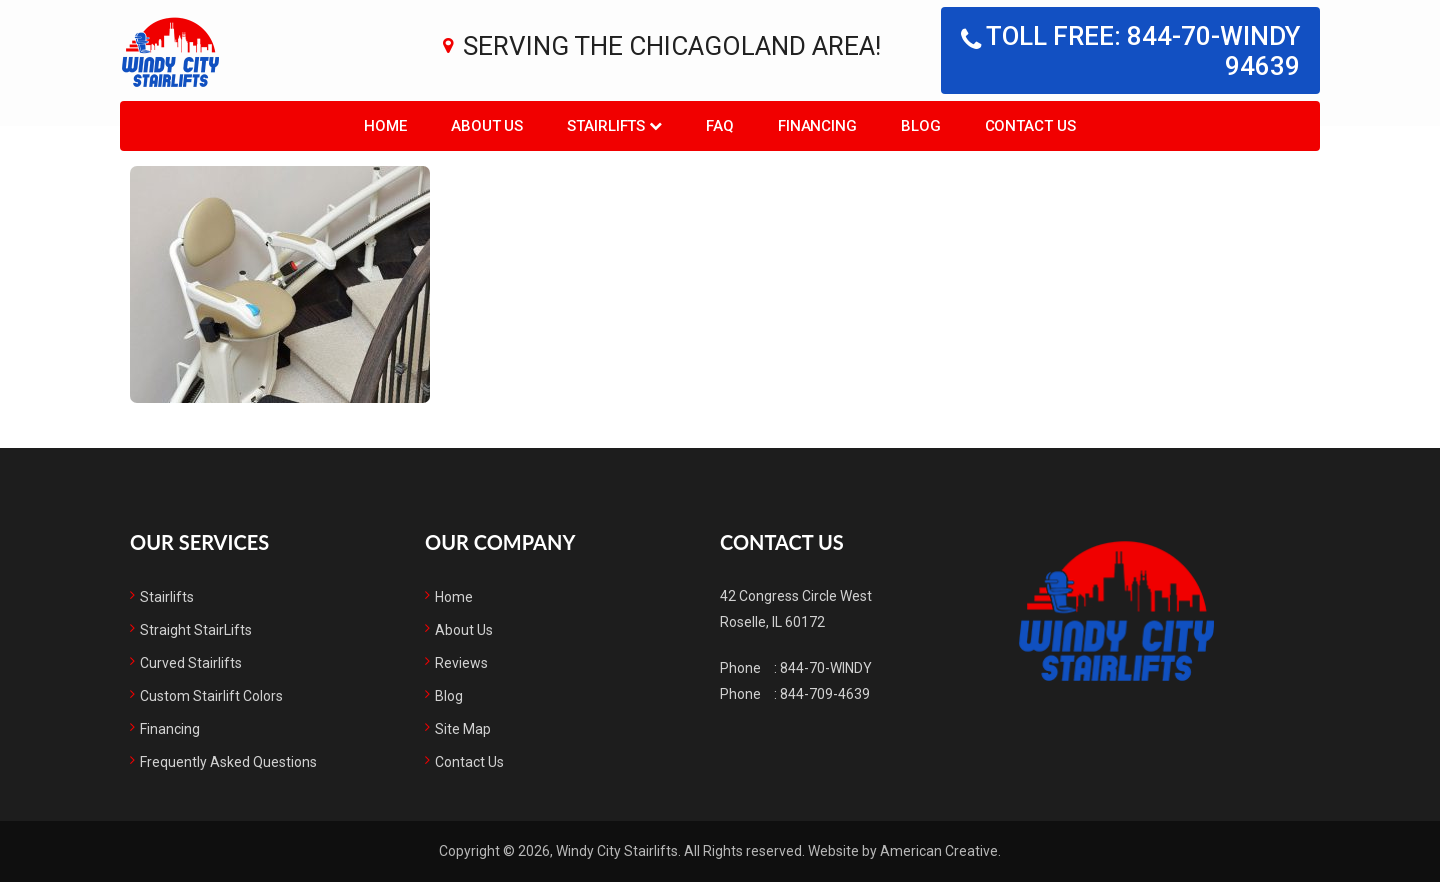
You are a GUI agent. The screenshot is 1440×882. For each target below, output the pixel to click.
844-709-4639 (825, 694)
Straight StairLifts (196, 630)
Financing (170, 729)
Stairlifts (167, 597)
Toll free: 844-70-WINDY (1130, 51)
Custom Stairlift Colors (211, 696)
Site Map (463, 729)
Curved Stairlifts (191, 663)
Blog (449, 696)
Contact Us (469, 762)
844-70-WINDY (826, 668)
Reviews (461, 663)
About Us (464, 630)
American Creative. (940, 851)
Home (454, 597)
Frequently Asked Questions (228, 762)
